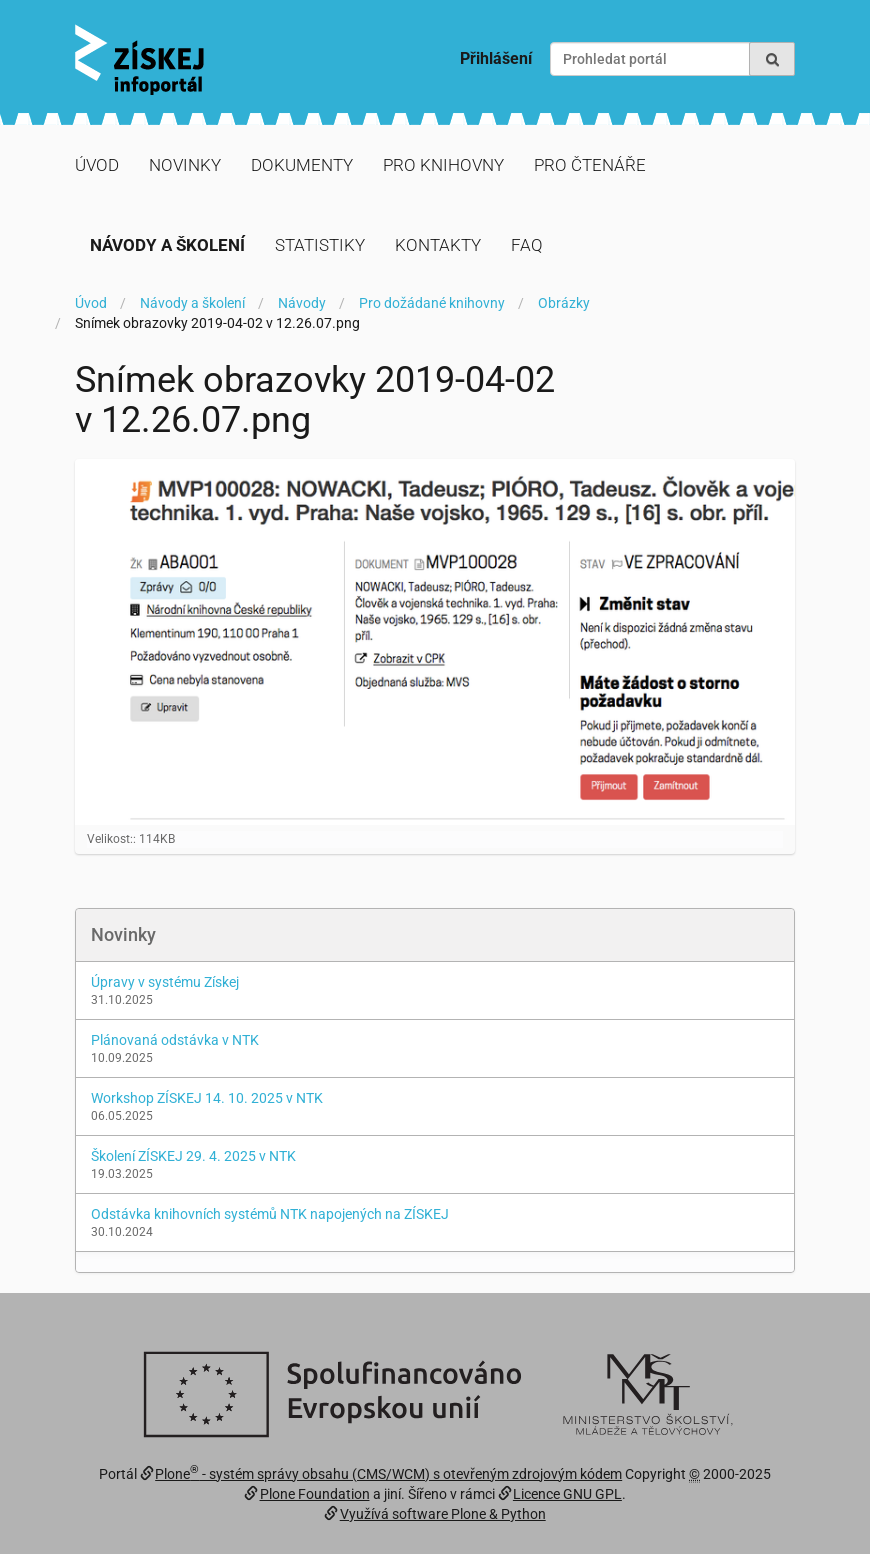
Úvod (97, 165)
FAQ (527, 245)
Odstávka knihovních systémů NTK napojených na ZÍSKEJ (270, 1214)
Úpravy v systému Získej (165, 982)
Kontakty (438, 245)
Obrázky (564, 303)
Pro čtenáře (590, 165)
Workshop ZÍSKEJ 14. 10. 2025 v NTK (207, 1098)
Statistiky (320, 245)
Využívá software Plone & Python (443, 1514)
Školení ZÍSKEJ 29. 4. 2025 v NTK (193, 1156)
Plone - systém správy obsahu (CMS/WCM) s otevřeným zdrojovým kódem (388, 1474)
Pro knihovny (443, 165)
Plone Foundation (315, 1494)
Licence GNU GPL (567, 1494)
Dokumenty (302, 165)
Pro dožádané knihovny (432, 303)
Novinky (185, 165)
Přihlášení (496, 58)
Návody (302, 303)
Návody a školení (167, 245)
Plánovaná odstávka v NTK (175, 1040)
